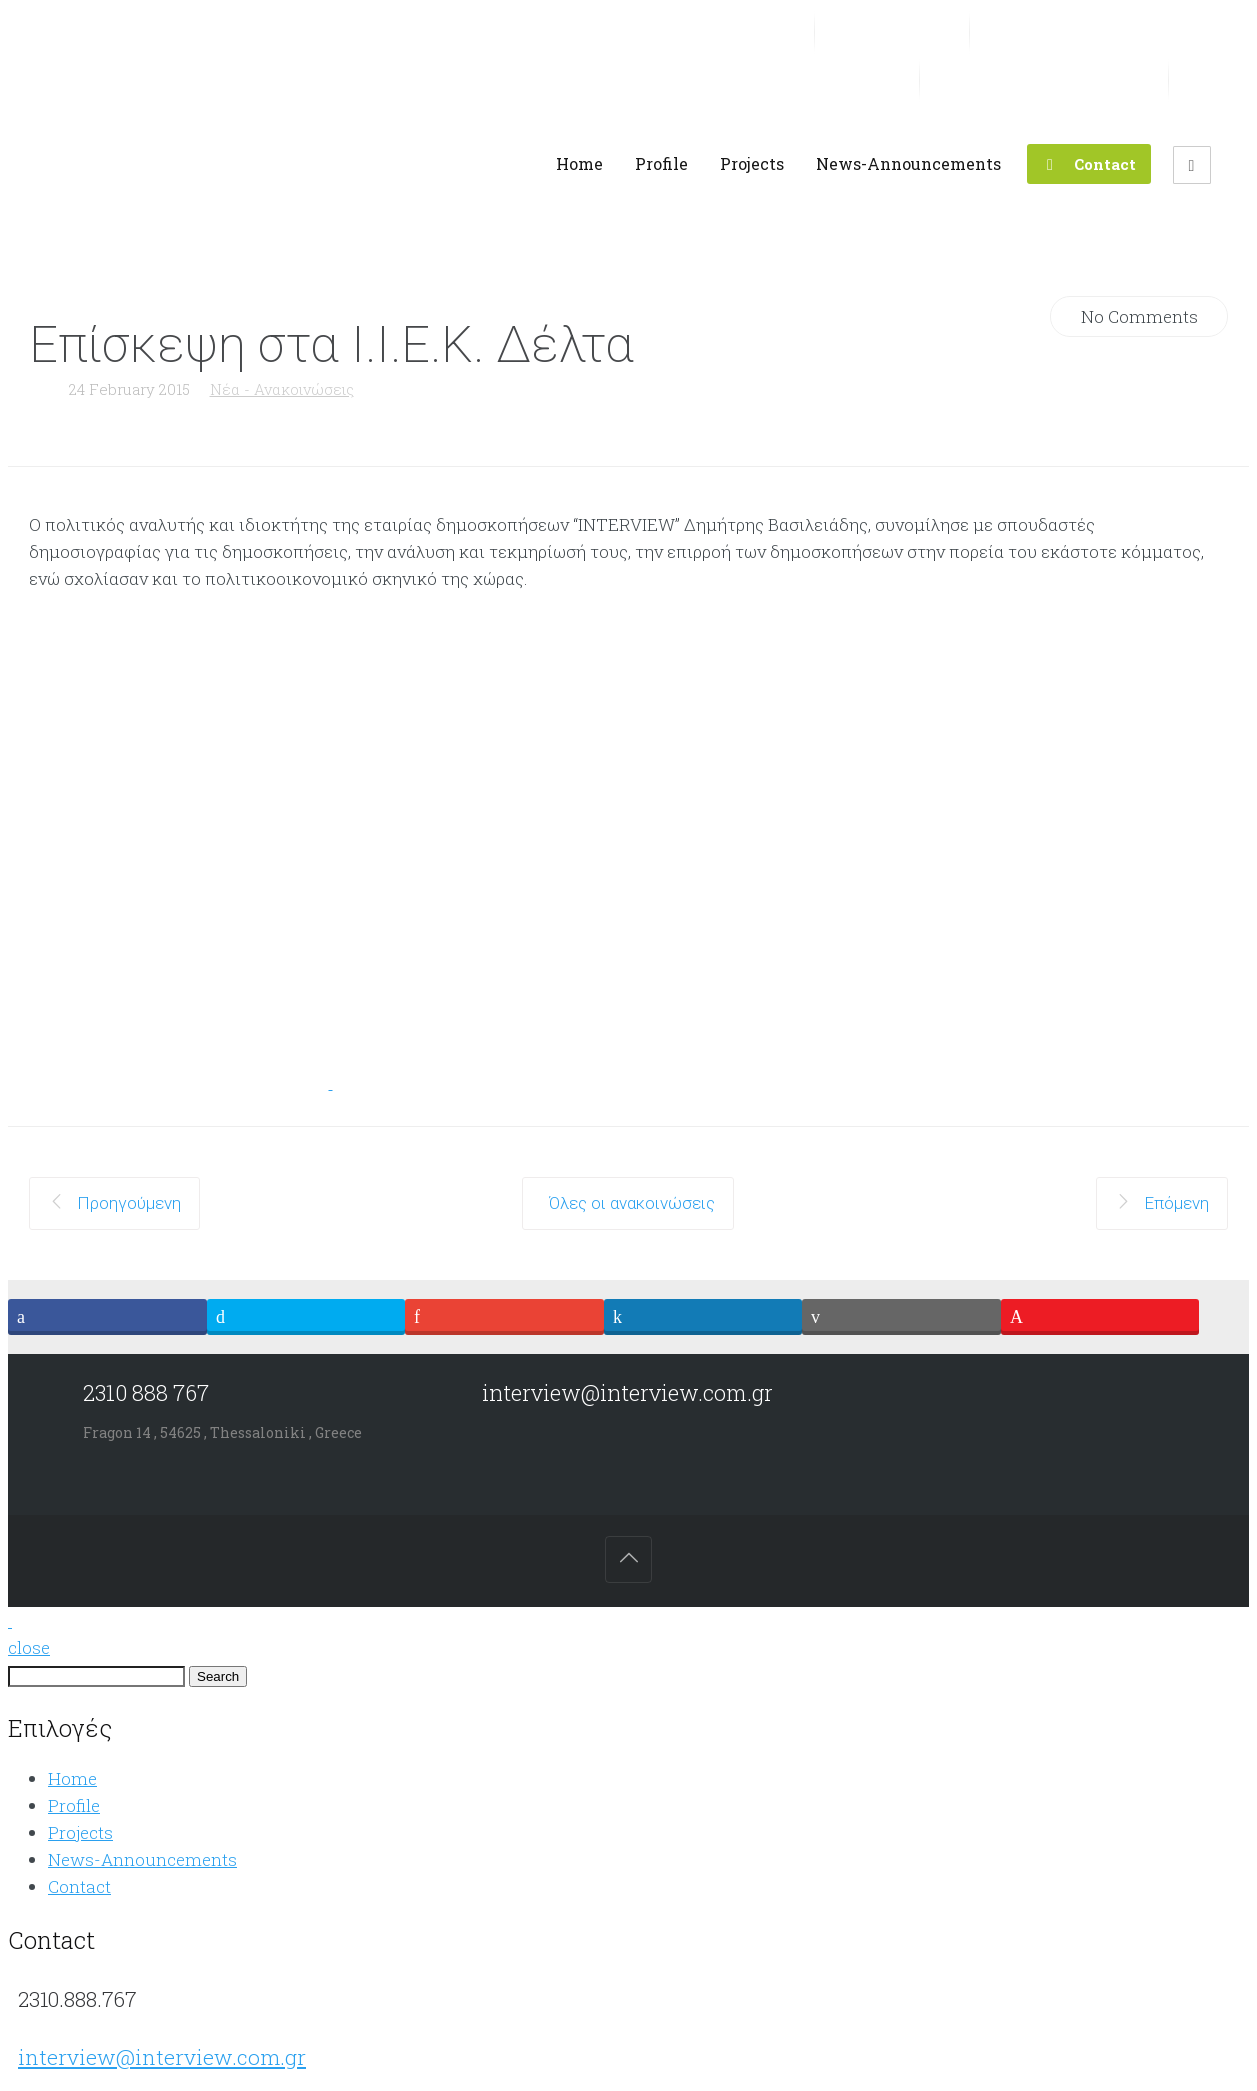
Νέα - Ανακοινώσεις (282, 389)
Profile (74, 1805)
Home (72, 1778)
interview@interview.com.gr (162, 2057)
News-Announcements (142, 1859)
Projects (80, 1832)
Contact (79, 1886)
